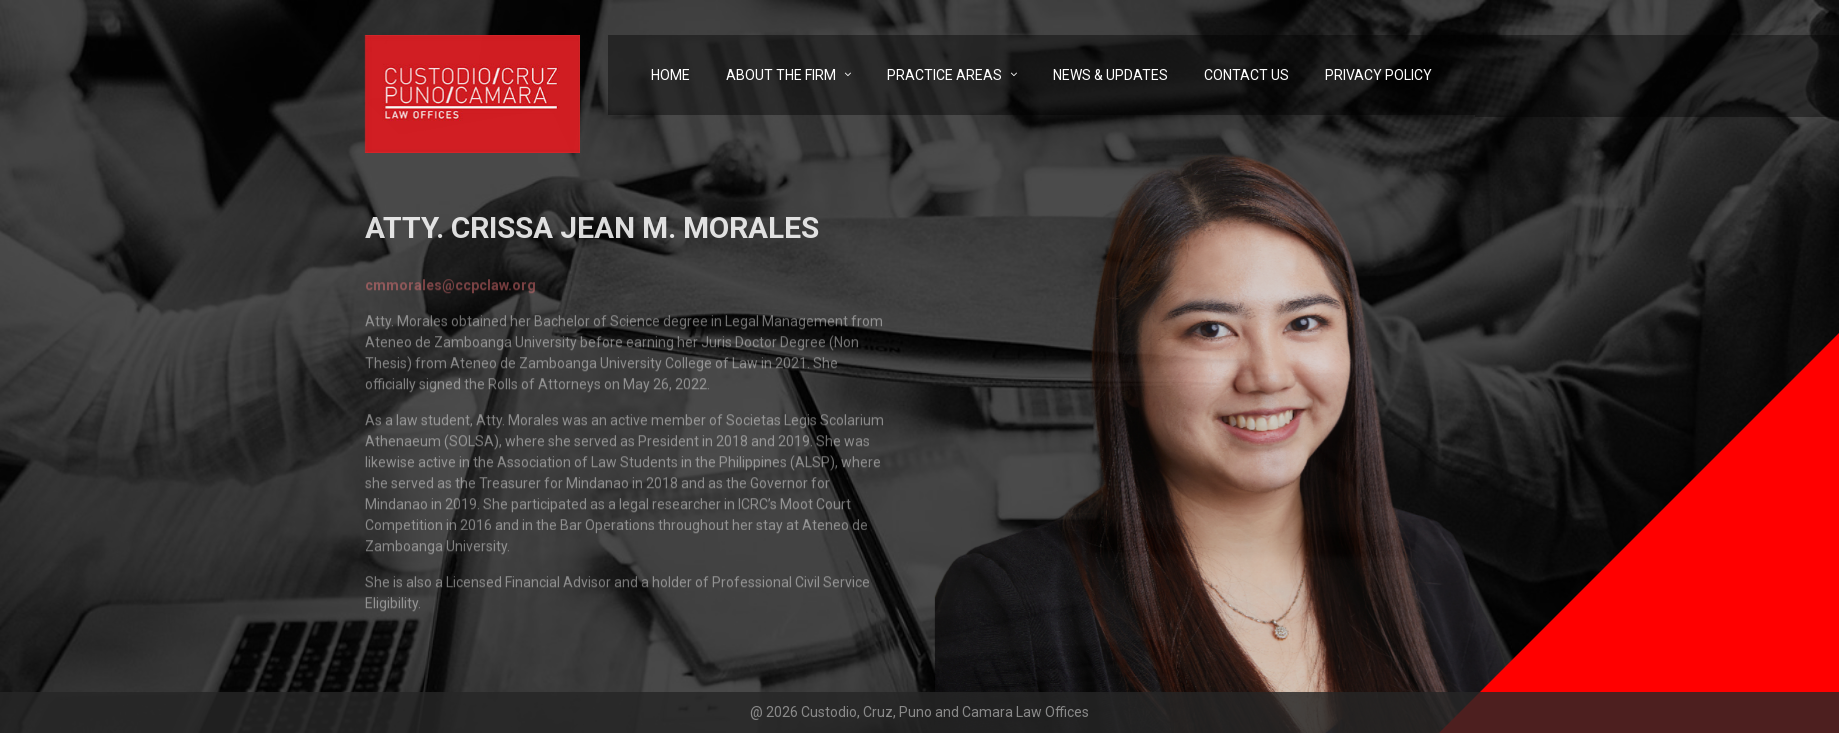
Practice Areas (944, 75)
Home (670, 75)
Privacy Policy (1378, 75)
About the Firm (781, 75)
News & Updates (1110, 75)
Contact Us (1246, 75)
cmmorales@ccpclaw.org (450, 289)
